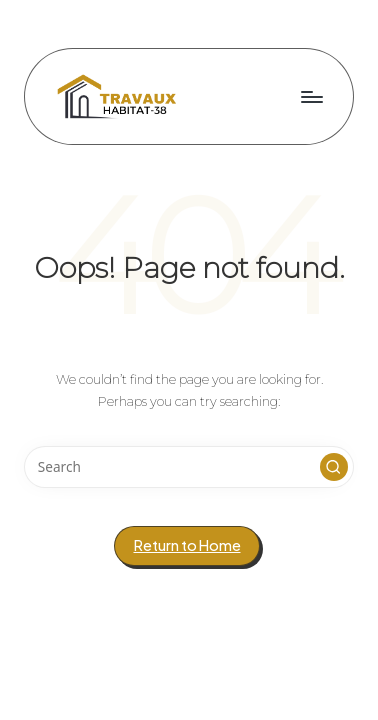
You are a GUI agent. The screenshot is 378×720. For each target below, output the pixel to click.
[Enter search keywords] (189, 467)
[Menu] (311, 96)
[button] (334, 467)
